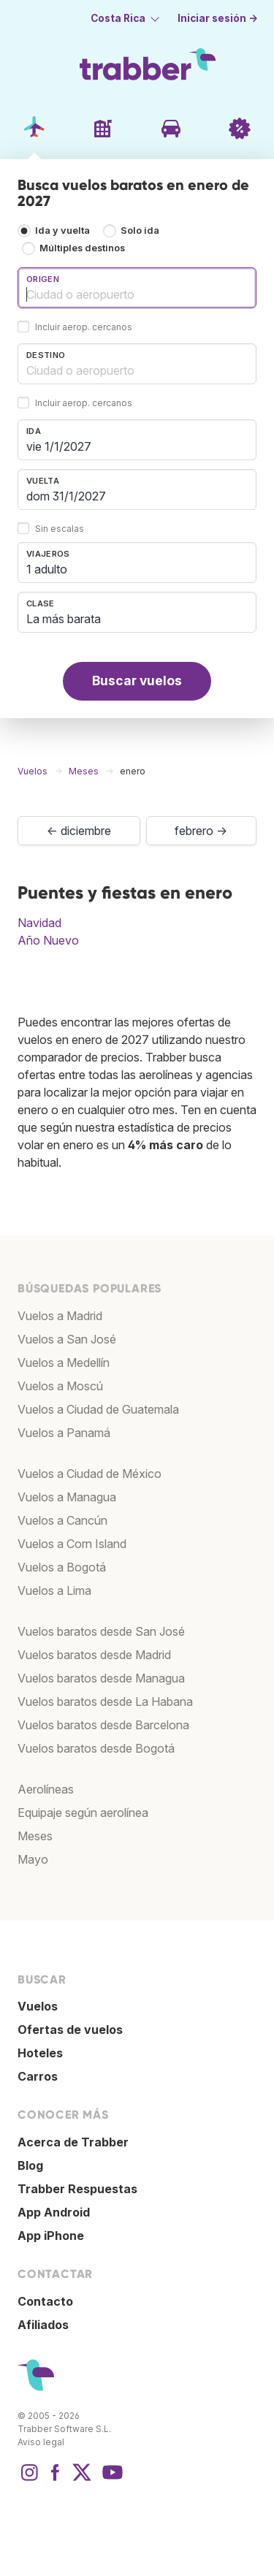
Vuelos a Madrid (60, 1315)
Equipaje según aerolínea (83, 1812)
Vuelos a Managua (67, 1497)
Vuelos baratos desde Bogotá (96, 1748)
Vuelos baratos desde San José (101, 1631)
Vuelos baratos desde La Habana (105, 1701)
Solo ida (140, 230)
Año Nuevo (48, 940)
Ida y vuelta (62, 230)
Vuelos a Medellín (64, 1362)
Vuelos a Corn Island (72, 1543)
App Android (54, 2212)
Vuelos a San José (67, 1339)
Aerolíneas (46, 1789)
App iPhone (51, 2235)
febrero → (201, 830)
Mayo (33, 1859)
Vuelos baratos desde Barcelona (103, 1725)
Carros (38, 2076)
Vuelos (38, 2006)
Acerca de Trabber (73, 2142)
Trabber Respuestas (77, 2188)
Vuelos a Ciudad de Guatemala (98, 1409)
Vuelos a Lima (54, 1590)
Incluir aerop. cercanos (83, 326)
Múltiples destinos (82, 248)
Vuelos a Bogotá (62, 1567)
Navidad (39, 922)
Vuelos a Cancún (62, 1520)
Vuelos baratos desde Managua (101, 1678)
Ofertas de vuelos (70, 2029)
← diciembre (79, 830)
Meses (35, 1836)
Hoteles (40, 2053)
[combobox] (137, 287)
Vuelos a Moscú (60, 1386)
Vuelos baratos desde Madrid (94, 1654)
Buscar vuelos (137, 680)
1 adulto (46, 569)
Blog (30, 2165)
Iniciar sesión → (218, 18)
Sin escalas (59, 528)
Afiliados (43, 2324)
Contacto (45, 2301)
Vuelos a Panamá (64, 1432)
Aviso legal (41, 2441)
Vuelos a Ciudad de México (89, 1473)
